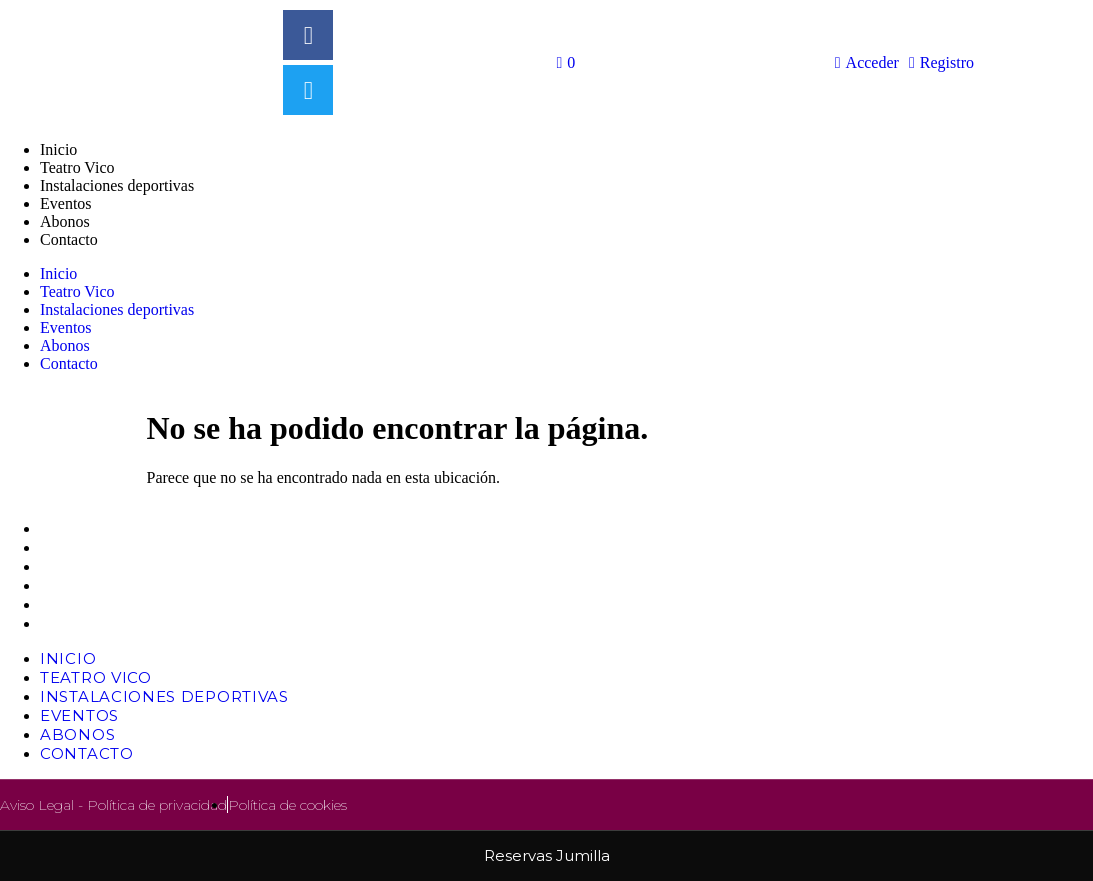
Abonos (65, 221)
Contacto (69, 239)
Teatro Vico (77, 167)
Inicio (58, 149)
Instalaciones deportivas (117, 185)
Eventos (66, 203)
